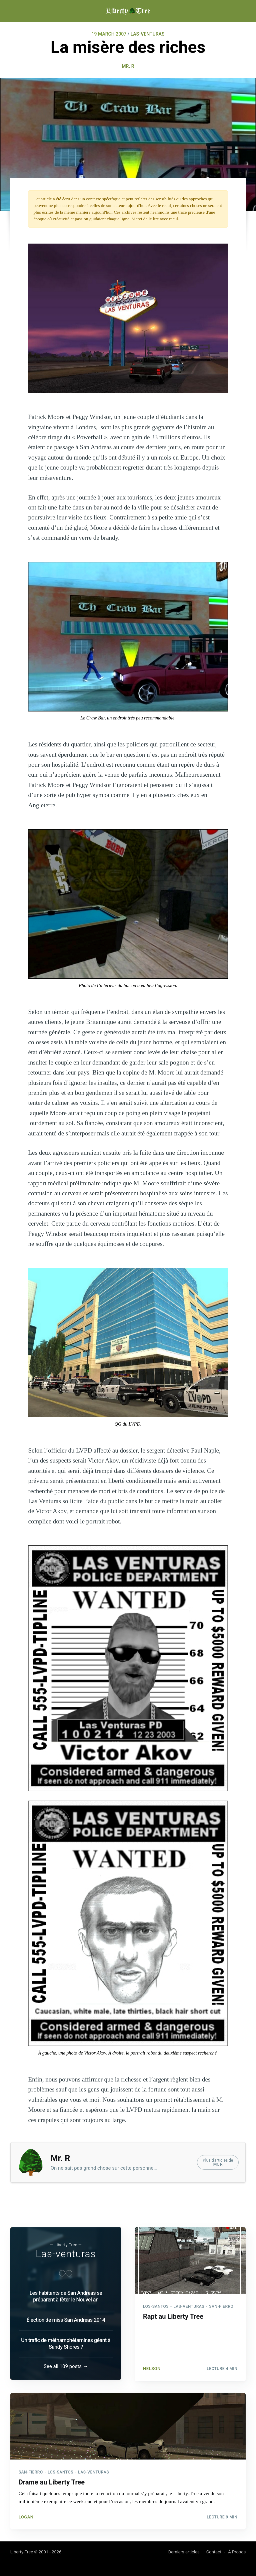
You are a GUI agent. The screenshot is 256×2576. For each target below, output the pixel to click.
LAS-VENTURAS (147, 34)
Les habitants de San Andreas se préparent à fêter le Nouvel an (65, 2295)
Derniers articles (184, 2551)
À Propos (237, 2551)
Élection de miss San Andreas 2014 (65, 2319)
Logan (26, 2515)
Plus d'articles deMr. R (218, 2162)
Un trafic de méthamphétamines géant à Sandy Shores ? (65, 2342)
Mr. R (128, 66)
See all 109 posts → (66, 2365)
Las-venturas (66, 2253)
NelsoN (152, 2366)
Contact (213, 2551)
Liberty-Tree (21, 2551)
